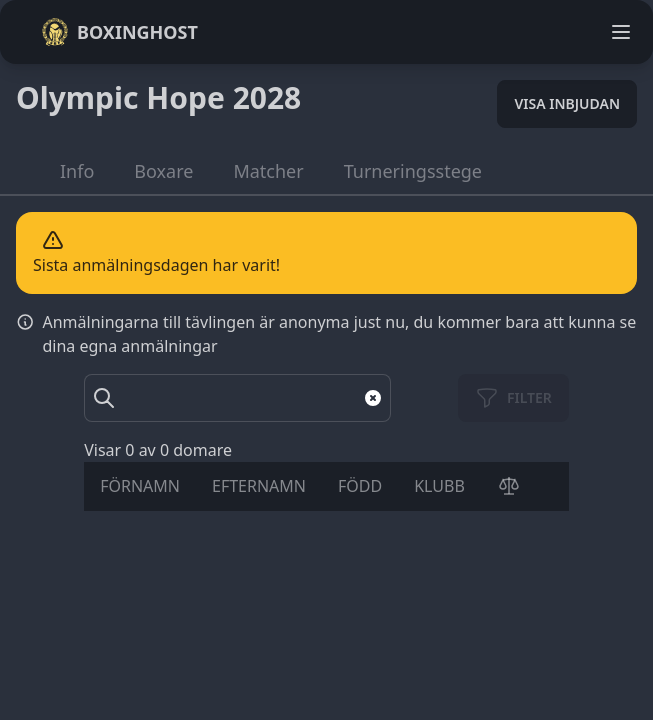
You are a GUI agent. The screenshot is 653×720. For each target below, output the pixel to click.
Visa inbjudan (567, 103)
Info (77, 171)
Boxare (163, 171)
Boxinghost (119, 32)
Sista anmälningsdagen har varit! (156, 265)
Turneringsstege (413, 171)
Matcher (268, 171)
